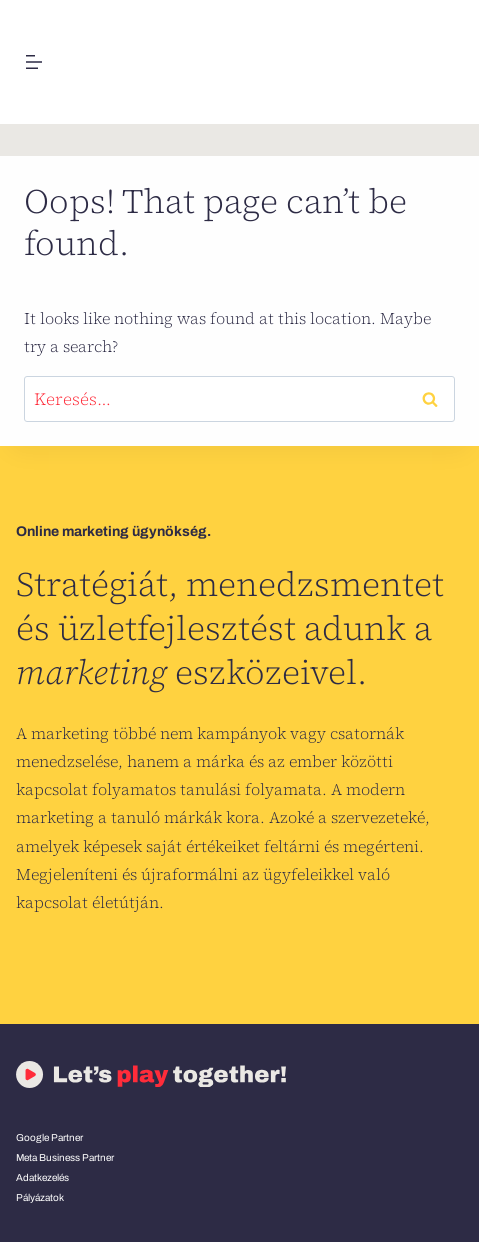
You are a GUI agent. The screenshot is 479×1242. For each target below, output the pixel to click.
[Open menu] (34, 61)
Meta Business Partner (65, 1157)
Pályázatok (40, 1197)
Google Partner (49, 1137)
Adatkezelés (42, 1177)
